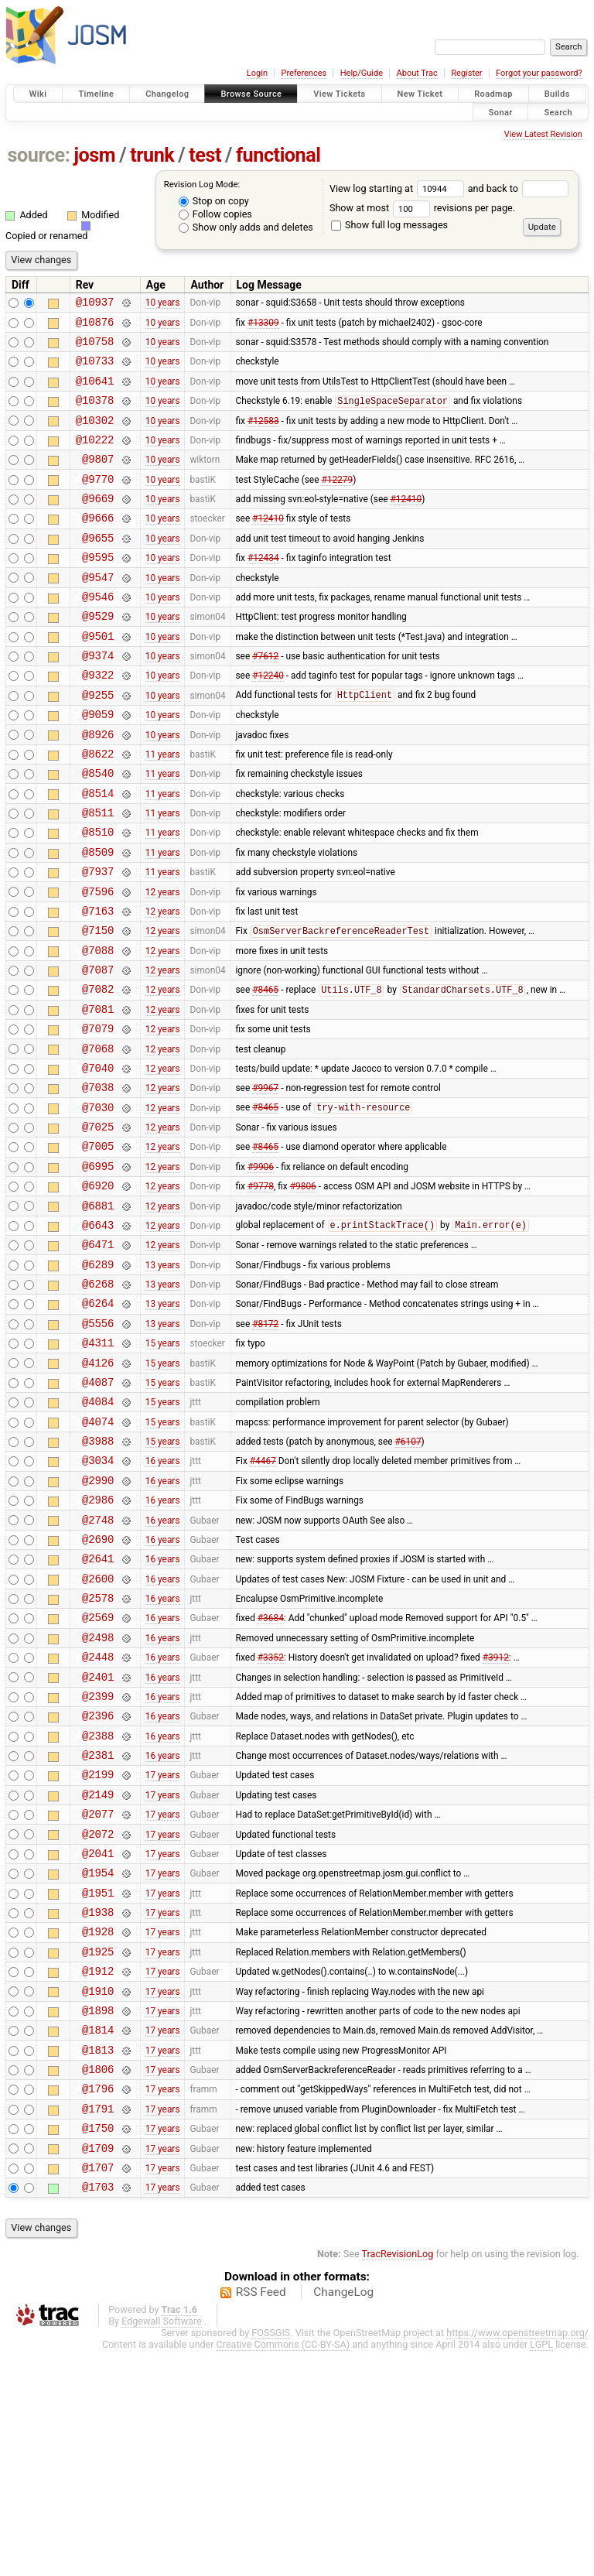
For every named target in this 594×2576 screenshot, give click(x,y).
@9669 (98, 523)
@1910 (98, 2192)
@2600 (98, 1731)
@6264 (98, 1423)
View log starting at (398, 188)
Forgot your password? (539, 73)
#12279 (337, 501)
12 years (162, 962)
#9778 (261, 1292)
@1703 (98, 2411)
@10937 (95, 303)
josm (94, 155)
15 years (162, 1467)
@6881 (98, 1314)
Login (257, 73)
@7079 (98, 1116)
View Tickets (339, 94)
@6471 (98, 1357)
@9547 (98, 611)
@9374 (98, 699)
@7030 (98, 1204)
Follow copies (215, 214)
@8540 (98, 830)
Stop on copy (214, 201)
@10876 (95, 326)
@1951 (98, 2082)
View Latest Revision (543, 134)
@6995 (98, 1270)
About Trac (417, 73)
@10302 (95, 436)
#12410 (406, 523)
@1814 (98, 2236)
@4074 (98, 1555)
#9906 (261, 1269)
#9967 (265, 1182)
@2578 (98, 1753)
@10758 (95, 347)
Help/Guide (361, 73)
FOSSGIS (270, 2558)
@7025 (98, 1226)
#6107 (408, 1577)
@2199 (98, 1950)
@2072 (98, 2017)
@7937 (98, 940)
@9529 (98, 655)
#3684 (271, 1775)
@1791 (98, 2324)
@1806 (98, 2280)
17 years (162, 1950)
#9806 (303, 1292)
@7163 (98, 984)
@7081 (98, 1094)
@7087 (98, 1050)
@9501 (98, 677)
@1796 (98, 2301)
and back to (518, 188)
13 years (162, 1379)
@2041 (98, 2038)
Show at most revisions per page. (422, 208)
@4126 (98, 1490)
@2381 (98, 1928)
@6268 (98, 1401)
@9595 (98, 589)
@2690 (98, 1687)
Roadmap (493, 94)
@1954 (98, 2060)
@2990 (98, 1621)
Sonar (501, 112)
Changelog (167, 94)
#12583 (263, 435)
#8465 (265, 1073)
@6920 (98, 1292)
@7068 (98, 1138)
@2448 (98, 1818)
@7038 (98, 1182)
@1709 (98, 2368)
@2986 (98, 1643)
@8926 (98, 787)
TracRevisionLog (398, 2479)
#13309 (263, 325)
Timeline (96, 94)
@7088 (98, 1028)
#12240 (268, 721)
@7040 (98, 1160)
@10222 (95, 457)
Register (466, 73)
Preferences (303, 73)
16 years (162, 1599)
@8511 (98, 874)
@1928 (98, 2126)
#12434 (263, 589)
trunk (152, 155)
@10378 (95, 413)
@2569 (98, 1774)
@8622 (98, 809)
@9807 (98, 479)
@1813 (98, 2258)
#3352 (271, 1819)
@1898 (98, 2214)
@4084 (98, 1533)
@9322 (98, 720)
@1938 (98, 2104)
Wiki (38, 94)
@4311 (98, 1467)
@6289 (98, 1380)
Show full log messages (389, 225)
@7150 (98, 1006)
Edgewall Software (161, 2546)
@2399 (98, 1863)
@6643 (98, 1336)
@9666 (98, 545)
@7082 (98, 1072)
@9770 (98, 501)
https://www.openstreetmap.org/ (517, 2558)
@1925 (98, 2148)
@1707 (98, 2390)
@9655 (98, 567)
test (205, 155)
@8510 (98, 896)
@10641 (95, 392)
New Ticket (420, 94)
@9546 (98, 633)
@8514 (98, 853)
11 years (162, 808)
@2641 (98, 1709)
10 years (162, 304)
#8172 (265, 1445)
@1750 (98, 2345)
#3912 (496, 1819)
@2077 (98, 1994)
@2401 (98, 1841)
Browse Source (251, 94)
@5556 (98, 1446)
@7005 (98, 1247)
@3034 (98, 1599)
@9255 (98, 743)
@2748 (98, 1665)
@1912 (98, 2170)
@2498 (98, 1797)
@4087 (98, 1511)
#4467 (263, 1599)
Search (558, 112)
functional (278, 155)
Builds (557, 94)
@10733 (95, 369)
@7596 (98, 963)
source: (39, 155)
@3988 (98, 1577)
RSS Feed (261, 2517)
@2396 (98, 1884)
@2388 (98, 1907)
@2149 (98, 1972)
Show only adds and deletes (246, 227)
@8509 (98, 919)
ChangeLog (343, 2517)
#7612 (265, 699)
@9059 (98, 765)
